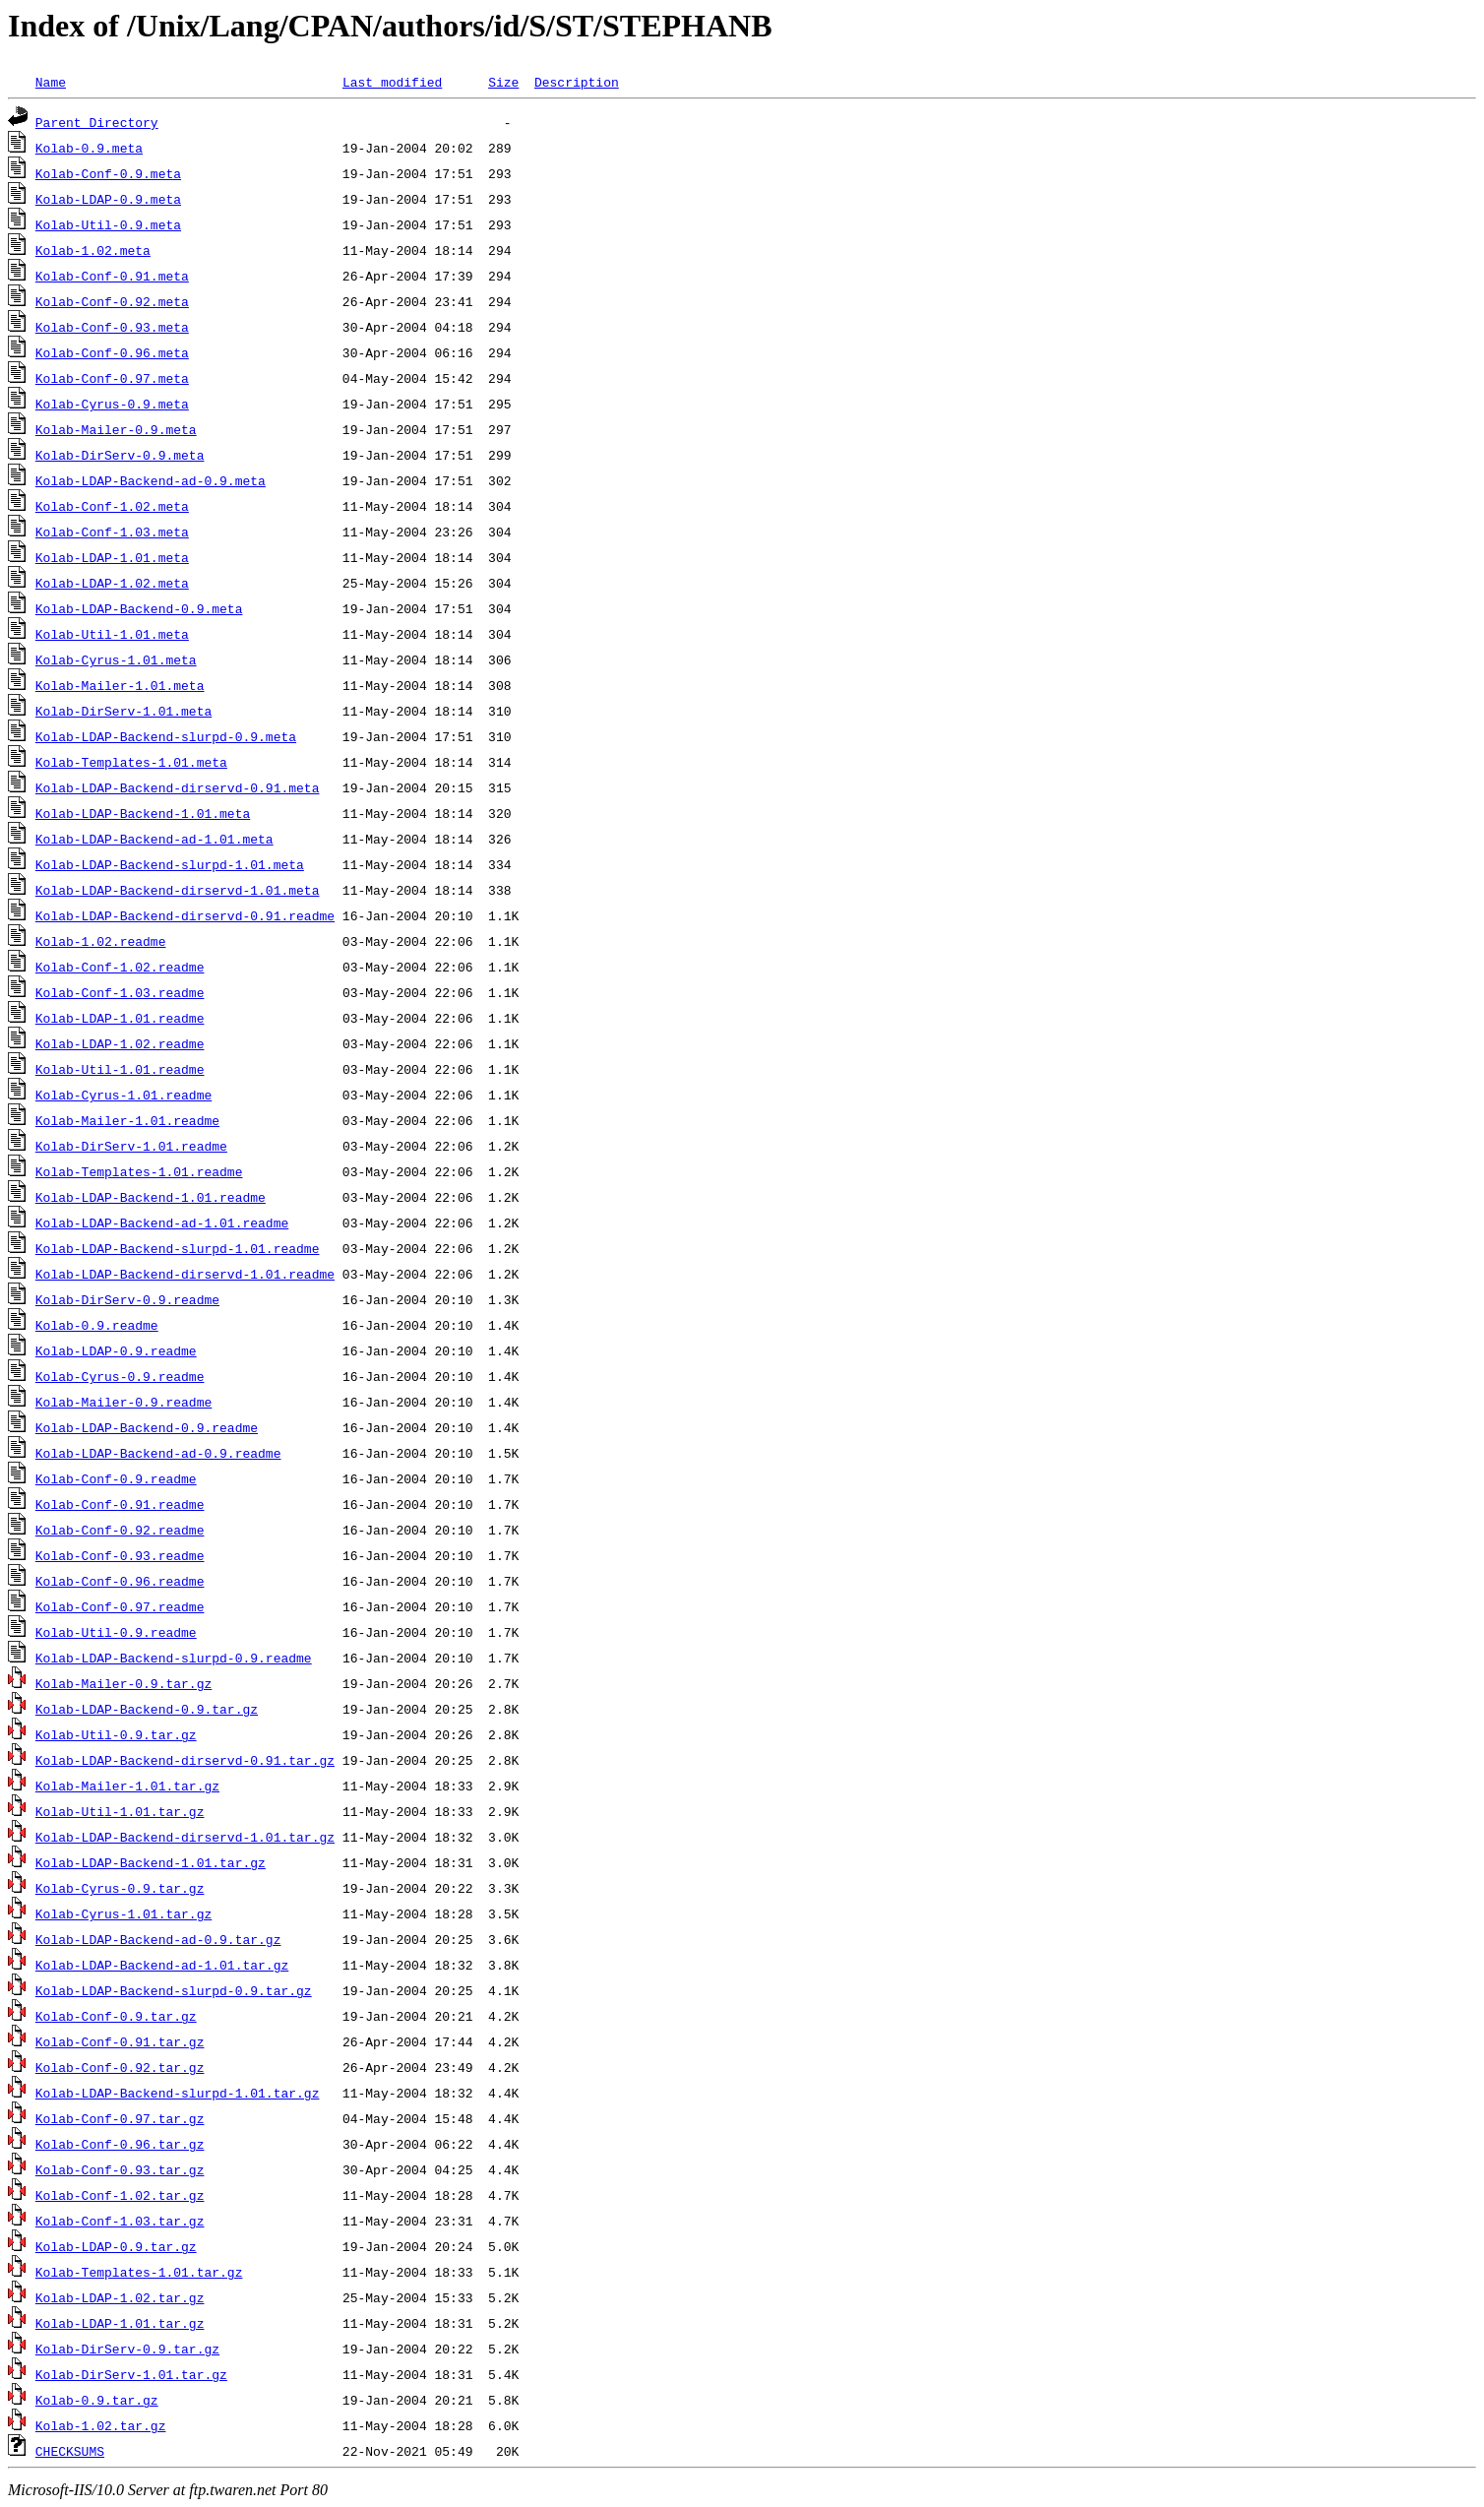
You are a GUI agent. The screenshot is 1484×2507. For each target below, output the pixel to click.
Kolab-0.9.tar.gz (96, 2400)
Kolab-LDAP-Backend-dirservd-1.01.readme (185, 1274)
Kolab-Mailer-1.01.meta (120, 685)
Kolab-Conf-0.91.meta (112, 275)
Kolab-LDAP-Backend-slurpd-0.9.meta (165, 736)
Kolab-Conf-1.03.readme (120, 992)
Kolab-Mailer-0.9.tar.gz (123, 1683)
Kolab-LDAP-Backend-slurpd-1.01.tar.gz (177, 2092)
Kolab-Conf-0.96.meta (112, 352)
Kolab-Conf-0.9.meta (108, 173)
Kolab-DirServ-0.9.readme (127, 1299)
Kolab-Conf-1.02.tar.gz (120, 2195)
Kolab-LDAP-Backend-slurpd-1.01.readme (177, 1248)
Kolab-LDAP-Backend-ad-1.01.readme (161, 1222)
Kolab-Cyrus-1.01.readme (123, 1094)
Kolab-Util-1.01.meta (112, 634)
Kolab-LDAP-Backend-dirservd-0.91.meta (177, 787)
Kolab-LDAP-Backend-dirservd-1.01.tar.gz (185, 1837)
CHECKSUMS (69, 2451)
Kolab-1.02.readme (100, 941)
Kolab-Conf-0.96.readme (120, 1581)
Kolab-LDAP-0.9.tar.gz (116, 2246)
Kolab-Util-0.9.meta (108, 224)
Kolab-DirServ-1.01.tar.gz (131, 2374)
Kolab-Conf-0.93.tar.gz (120, 2169)
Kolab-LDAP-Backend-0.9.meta (139, 608)
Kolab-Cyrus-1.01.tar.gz (123, 1913)
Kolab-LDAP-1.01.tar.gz (120, 2323)
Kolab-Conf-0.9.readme (116, 1478)
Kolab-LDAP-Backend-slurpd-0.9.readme (173, 1657)
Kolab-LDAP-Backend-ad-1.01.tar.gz (161, 1965)
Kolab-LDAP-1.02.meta (112, 583)
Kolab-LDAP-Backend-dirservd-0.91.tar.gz (185, 1760)
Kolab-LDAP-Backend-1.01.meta (142, 813)
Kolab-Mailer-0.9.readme (123, 1401)
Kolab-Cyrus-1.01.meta (116, 659)
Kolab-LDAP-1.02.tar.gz (120, 2297)
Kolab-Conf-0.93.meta (112, 327)
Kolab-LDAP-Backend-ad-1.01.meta (154, 838)
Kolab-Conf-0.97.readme (120, 1606)
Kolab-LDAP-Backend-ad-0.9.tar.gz (158, 1939)
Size (503, 82)
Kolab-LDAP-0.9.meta (108, 199)
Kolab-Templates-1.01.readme (139, 1171)
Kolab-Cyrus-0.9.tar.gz (120, 1888)
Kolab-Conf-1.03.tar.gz (120, 2220)
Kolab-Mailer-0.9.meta (116, 429)
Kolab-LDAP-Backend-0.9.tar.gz (146, 1709)
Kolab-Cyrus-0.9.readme (120, 1376)
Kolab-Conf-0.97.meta (112, 378)
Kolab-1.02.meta (93, 250)
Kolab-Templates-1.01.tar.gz (139, 2272)
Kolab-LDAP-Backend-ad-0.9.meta (150, 480)
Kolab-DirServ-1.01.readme (131, 1146)
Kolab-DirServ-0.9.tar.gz (127, 2348)
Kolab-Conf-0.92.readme (120, 1529)
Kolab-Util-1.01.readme (120, 1069)
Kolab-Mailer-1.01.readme (127, 1120)
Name (50, 82)
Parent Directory (96, 122)
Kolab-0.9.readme (96, 1325)
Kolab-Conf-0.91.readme (120, 1504)
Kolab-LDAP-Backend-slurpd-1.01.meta (169, 864)
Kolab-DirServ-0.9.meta (120, 455)
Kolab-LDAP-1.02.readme (120, 1043)
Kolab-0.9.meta (89, 148)
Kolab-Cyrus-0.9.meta (112, 403)
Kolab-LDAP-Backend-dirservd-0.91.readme (185, 915)
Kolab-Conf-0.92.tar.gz (120, 2067)
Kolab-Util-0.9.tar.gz (116, 1734)
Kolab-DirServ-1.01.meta (123, 711)
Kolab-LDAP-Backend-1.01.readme (150, 1197)
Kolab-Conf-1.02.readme (120, 966)
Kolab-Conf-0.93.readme (120, 1555)
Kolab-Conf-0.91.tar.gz (120, 2041)
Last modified (392, 82)
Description (576, 82)
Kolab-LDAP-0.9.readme (116, 1350)
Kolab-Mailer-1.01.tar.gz (127, 1785)
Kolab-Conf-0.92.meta (112, 301)
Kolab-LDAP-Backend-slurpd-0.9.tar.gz (173, 1990)
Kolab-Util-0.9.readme (116, 1632)
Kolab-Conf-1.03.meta (112, 531)
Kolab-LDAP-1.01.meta (112, 557)
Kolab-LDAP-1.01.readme (120, 1018)
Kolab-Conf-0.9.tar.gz (116, 2016)
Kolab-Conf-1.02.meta (112, 506)
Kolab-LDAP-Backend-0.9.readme (146, 1427)
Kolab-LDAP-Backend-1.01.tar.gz (150, 1862)
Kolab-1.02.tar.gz (100, 2425)
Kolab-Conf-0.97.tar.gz (120, 2118)
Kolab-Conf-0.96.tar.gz (120, 2144)
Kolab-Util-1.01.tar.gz (120, 1811)
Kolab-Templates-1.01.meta (131, 762)
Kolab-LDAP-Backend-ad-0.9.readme (158, 1453)
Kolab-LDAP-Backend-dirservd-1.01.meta (177, 890)
